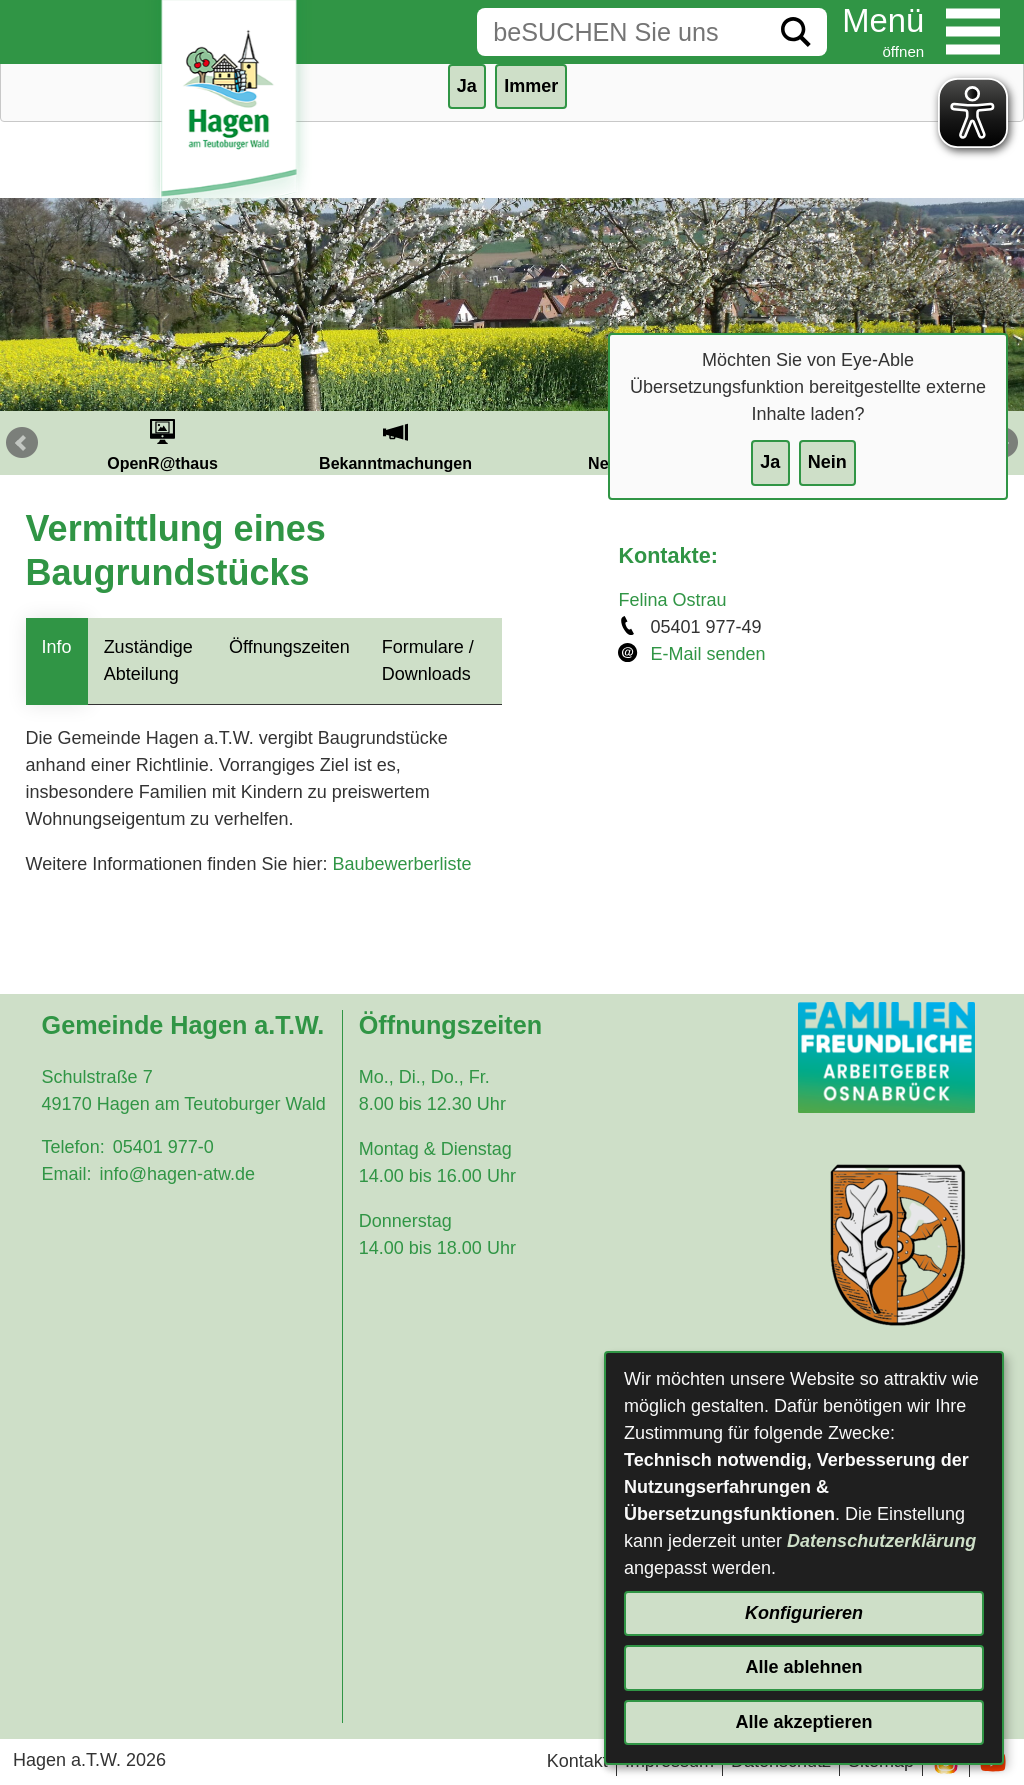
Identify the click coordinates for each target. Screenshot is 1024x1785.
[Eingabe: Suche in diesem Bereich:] (621, 32)
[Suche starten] (796, 32)
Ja (770, 462)
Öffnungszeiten (289, 647)
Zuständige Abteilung (148, 660)
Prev (22, 443)
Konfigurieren (804, 1613)
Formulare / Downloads (428, 660)
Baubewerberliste (401, 864)
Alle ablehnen (803, 1667)
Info (57, 647)
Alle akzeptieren (803, 1722)
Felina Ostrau (672, 600)
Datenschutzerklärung (881, 1541)
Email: (67, 1174)
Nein (827, 462)
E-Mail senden (707, 654)
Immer (531, 86)
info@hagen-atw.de (177, 1174)
